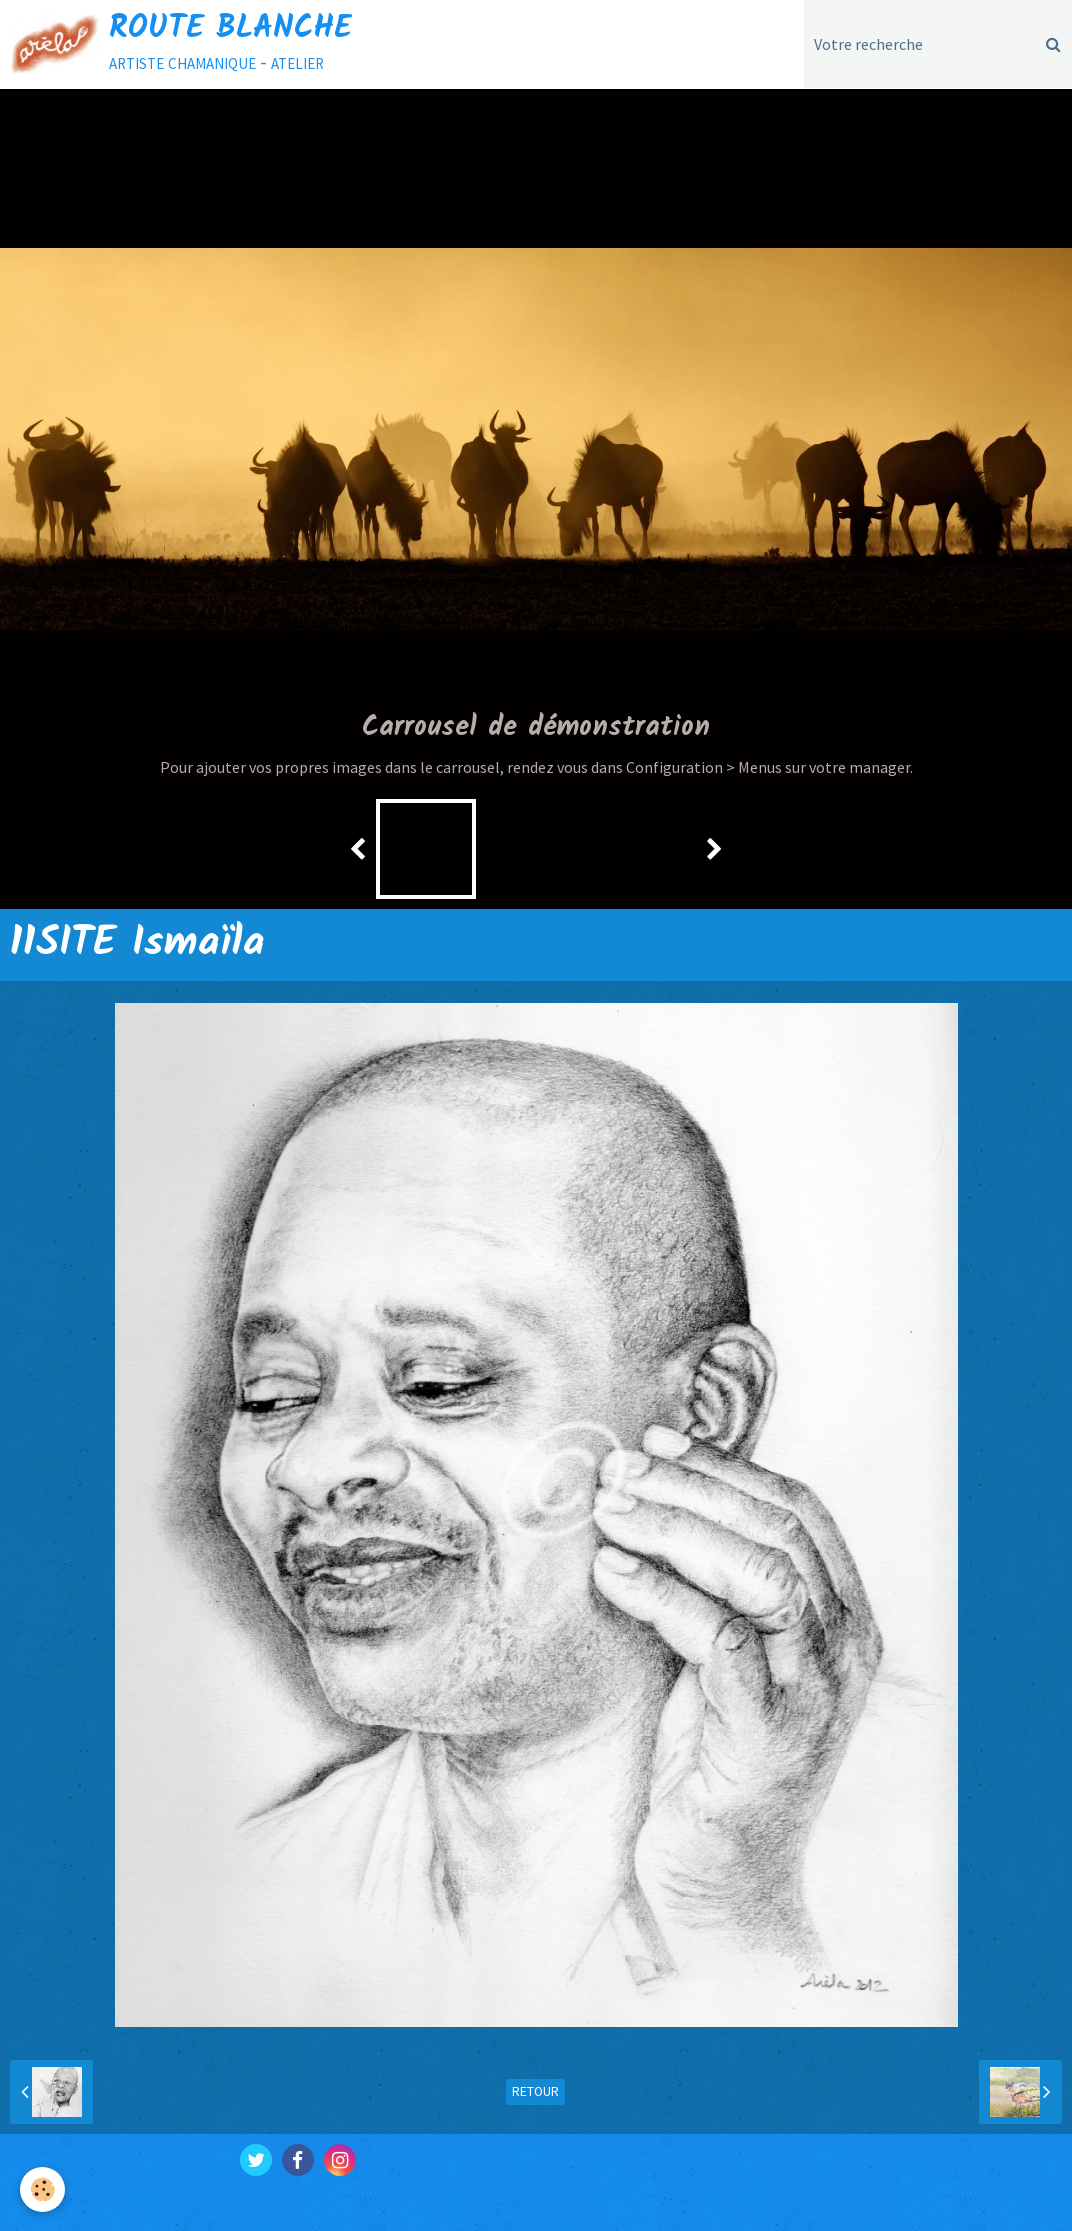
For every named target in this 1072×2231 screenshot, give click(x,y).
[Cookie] (42, 2189)
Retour (535, 2091)
